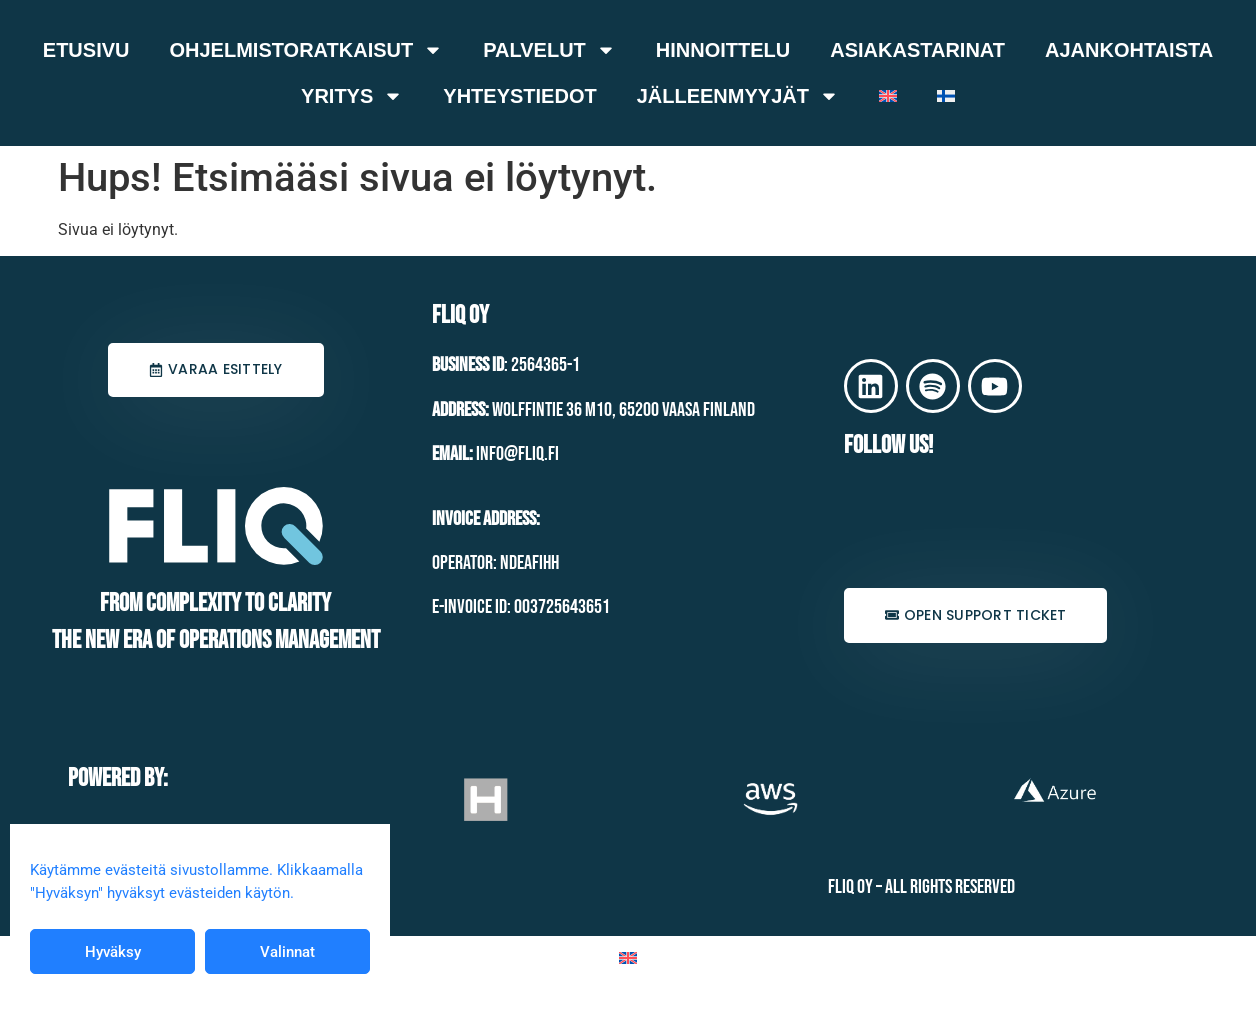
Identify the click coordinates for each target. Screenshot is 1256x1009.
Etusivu (86, 50)
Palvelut (549, 50)
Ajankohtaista (1129, 50)
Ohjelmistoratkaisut (306, 50)
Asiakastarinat (917, 50)
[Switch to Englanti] (888, 96)
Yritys (352, 96)
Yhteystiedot (519, 96)
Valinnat (287, 952)
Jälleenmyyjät (738, 96)
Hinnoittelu (723, 50)
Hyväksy (113, 952)
